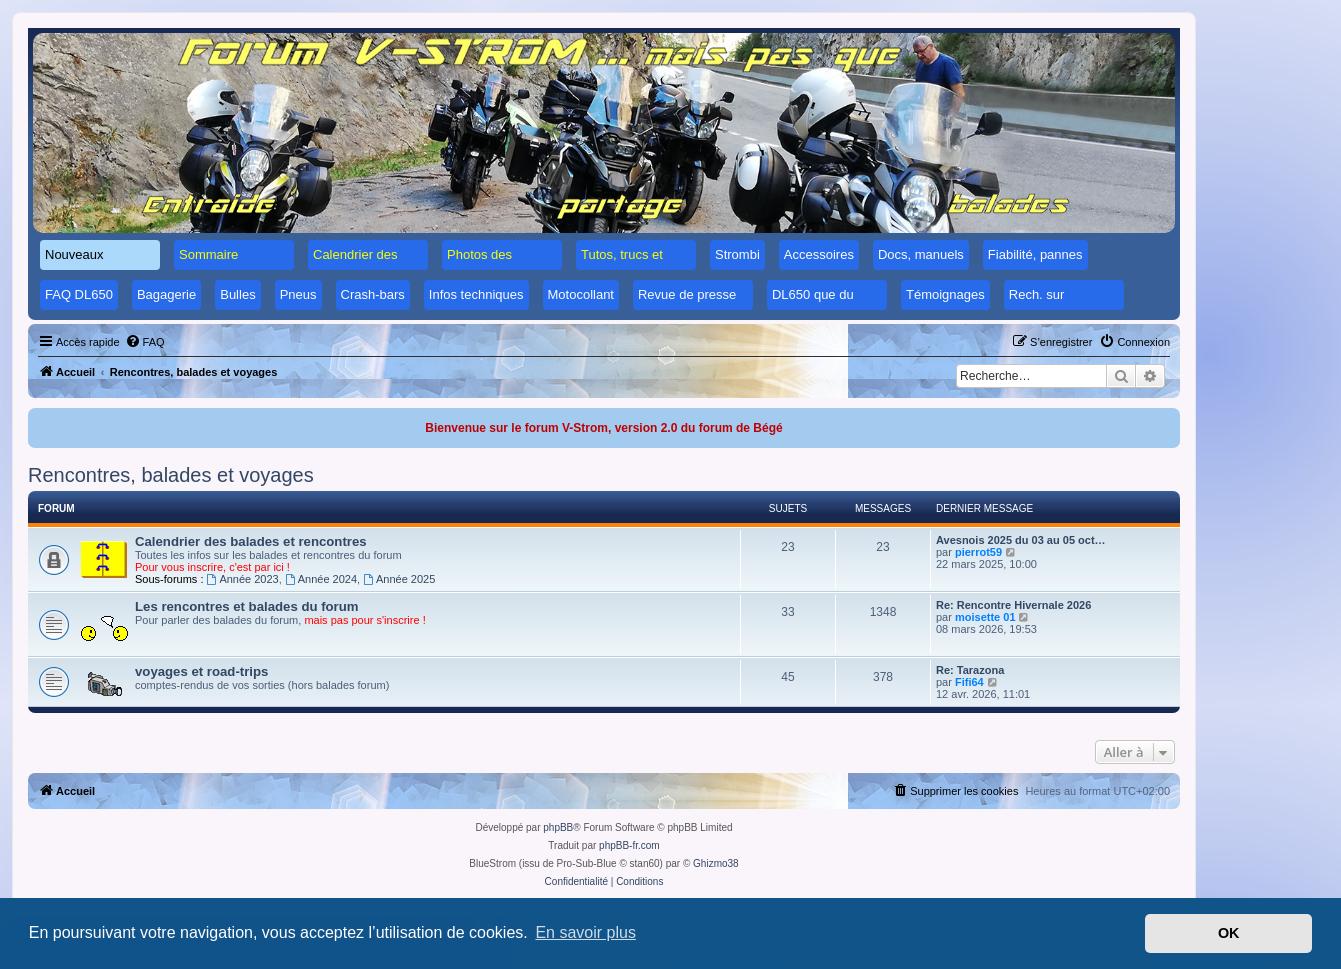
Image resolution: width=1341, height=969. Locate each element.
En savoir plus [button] (585, 932)
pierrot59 (978, 552)
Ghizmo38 (716, 863)
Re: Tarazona (970, 670)
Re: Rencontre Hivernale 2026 (1013, 605)
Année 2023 (243, 579)
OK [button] (1229, 933)
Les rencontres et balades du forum (247, 606)
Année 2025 (399, 579)
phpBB (558, 827)
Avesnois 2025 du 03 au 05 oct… (1021, 540)
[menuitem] (145, 342)
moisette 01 (985, 617)
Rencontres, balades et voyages (171, 475)
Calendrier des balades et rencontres (251, 541)
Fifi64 (969, 682)
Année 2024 (321, 579)
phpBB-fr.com (629, 845)
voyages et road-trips (201, 671)
